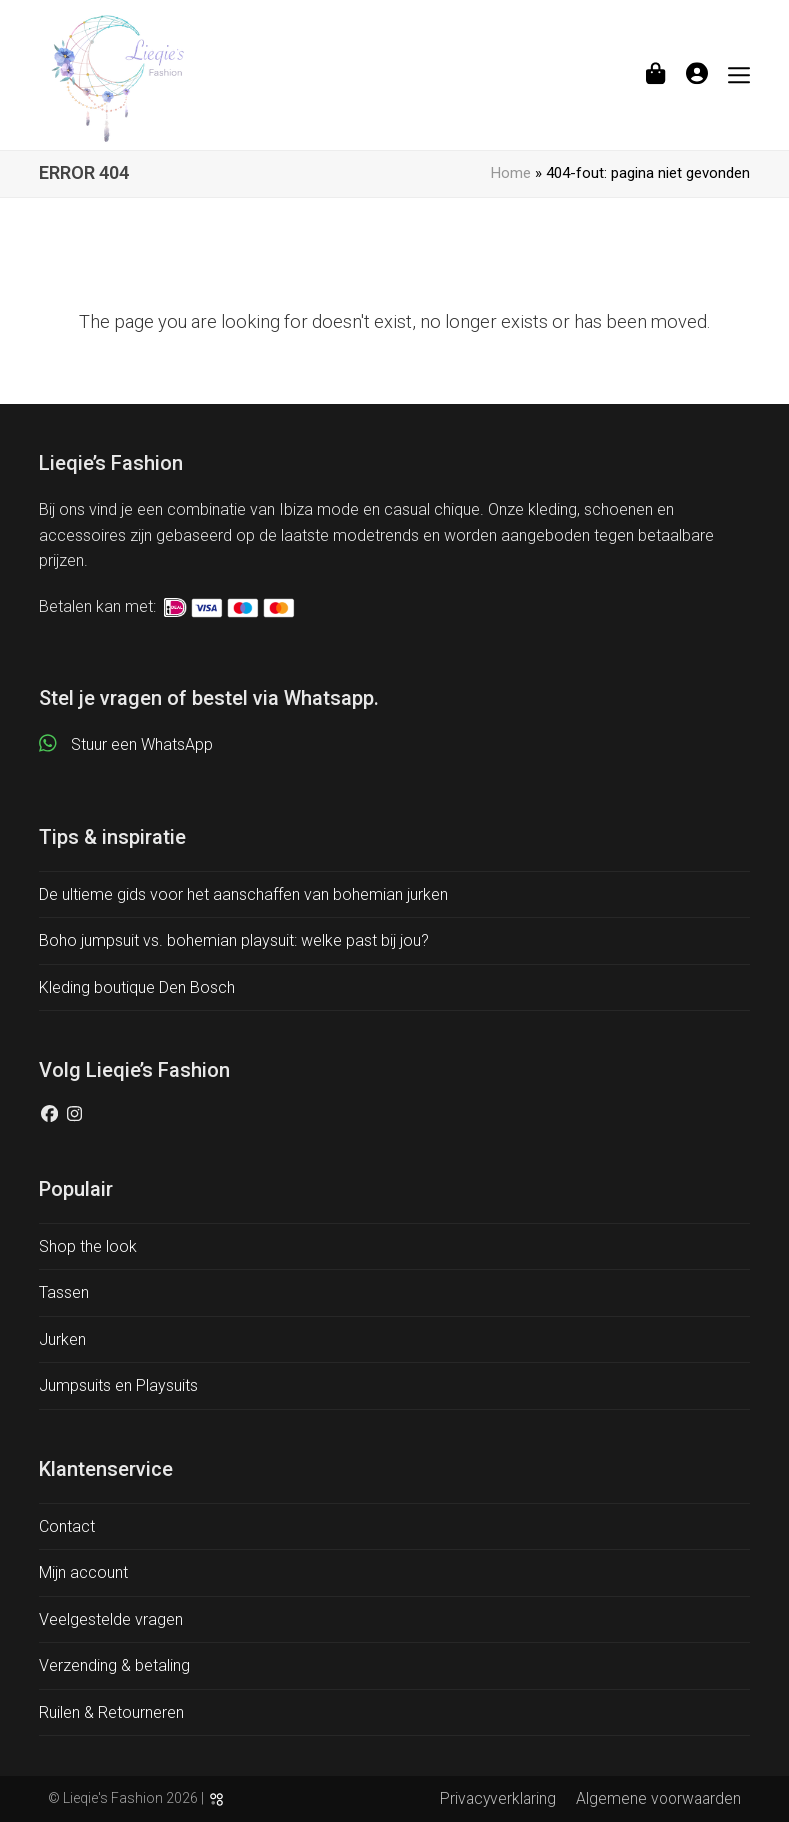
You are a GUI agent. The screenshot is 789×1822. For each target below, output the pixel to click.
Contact (67, 1526)
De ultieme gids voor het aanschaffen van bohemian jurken (243, 894)
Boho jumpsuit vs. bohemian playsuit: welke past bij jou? (234, 940)
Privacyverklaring (498, 1798)
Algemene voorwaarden (658, 1798)
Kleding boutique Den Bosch (137, 987)
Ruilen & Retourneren (111, 1712)
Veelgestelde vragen (111, 1619)
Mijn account (83, 1572)
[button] (655, 74)
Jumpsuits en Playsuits (118, 1385)
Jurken (62, 1339)
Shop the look (88, 1246)
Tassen (64, 1292)
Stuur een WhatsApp (142, 744)
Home (511, 173)
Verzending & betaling (114, 1665)
